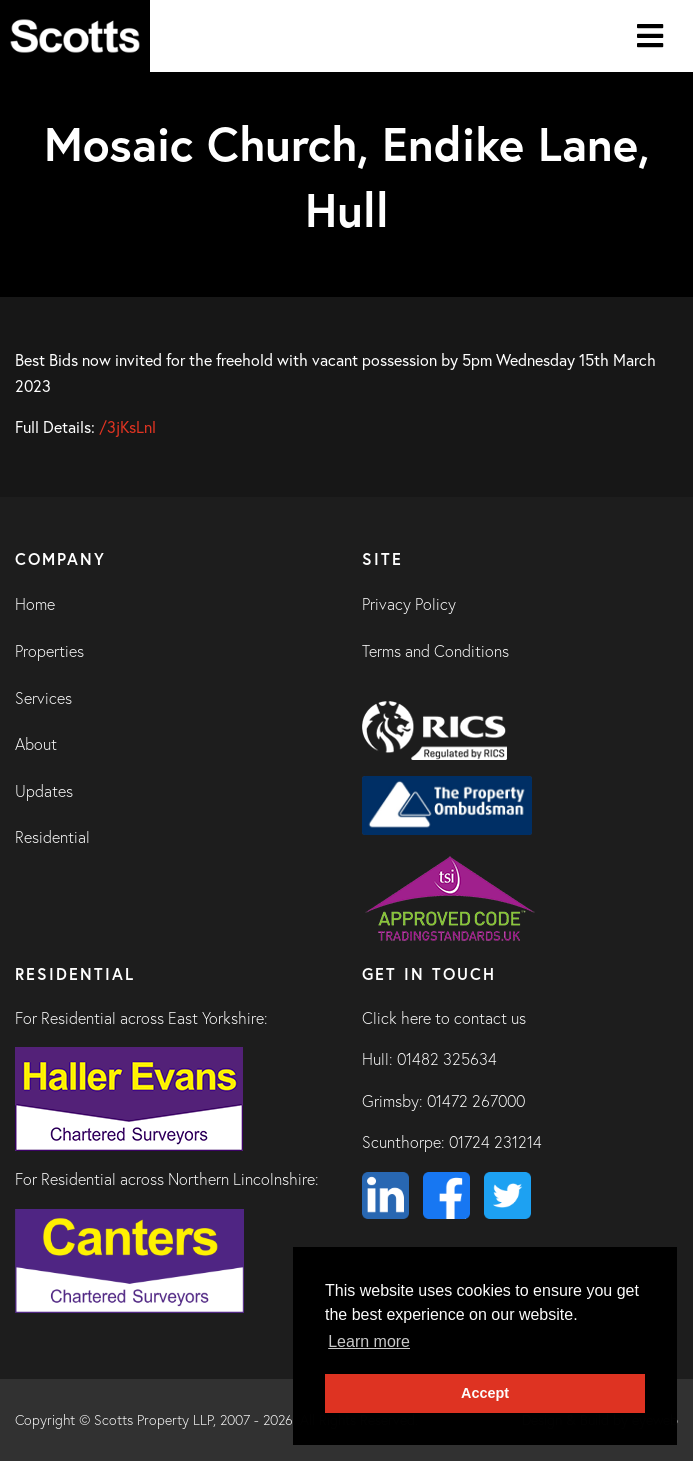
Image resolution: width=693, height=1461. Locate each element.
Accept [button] (485, 1393)
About (36, 744)
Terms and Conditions (435, 651)
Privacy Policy (409, 604)
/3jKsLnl (127, 426)
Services (43, 698)
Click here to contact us (444, 1018)
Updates (44, 791)
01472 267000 (476, 1101)
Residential (52, 837)
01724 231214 (495, 1142)
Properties (49, 651)
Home (35, 604)
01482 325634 (447, 1059)
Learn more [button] (369, 1341)
